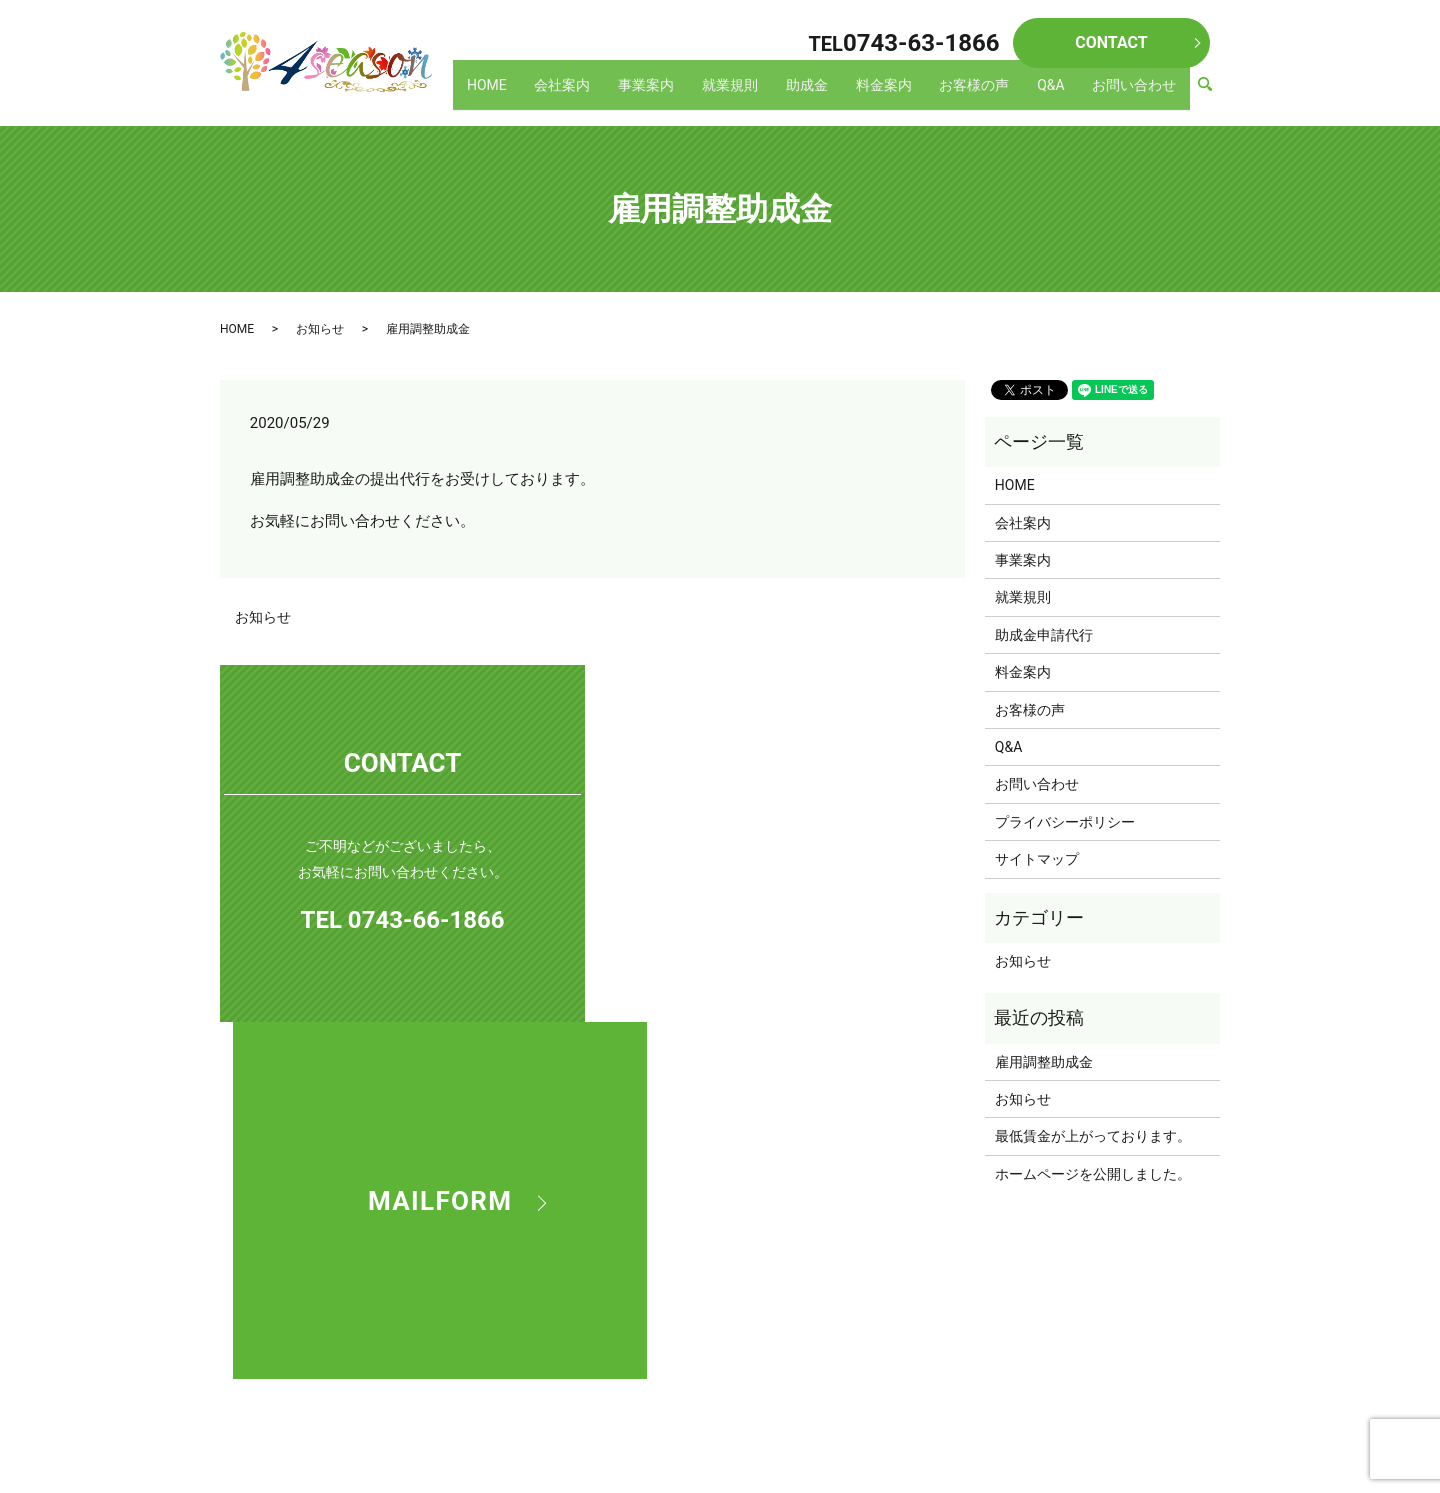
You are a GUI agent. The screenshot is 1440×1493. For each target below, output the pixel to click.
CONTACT (1111, 42)
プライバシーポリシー (1065, 822)
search (1214, 95)
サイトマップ (1037, 859)
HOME (533, 94)
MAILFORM (782, 843)
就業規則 (759, 94)
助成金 (831, 94)
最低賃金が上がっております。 (1093, 1136)
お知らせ (320, 329)
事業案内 (681, 94)
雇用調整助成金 (1044, 1062)
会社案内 (603, 94)
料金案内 (902, 94)
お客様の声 (988, 94)
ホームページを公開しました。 (1093, 1174)
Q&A (1058, 94)
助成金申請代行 (1044, 635)
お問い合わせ (1137, 94)
